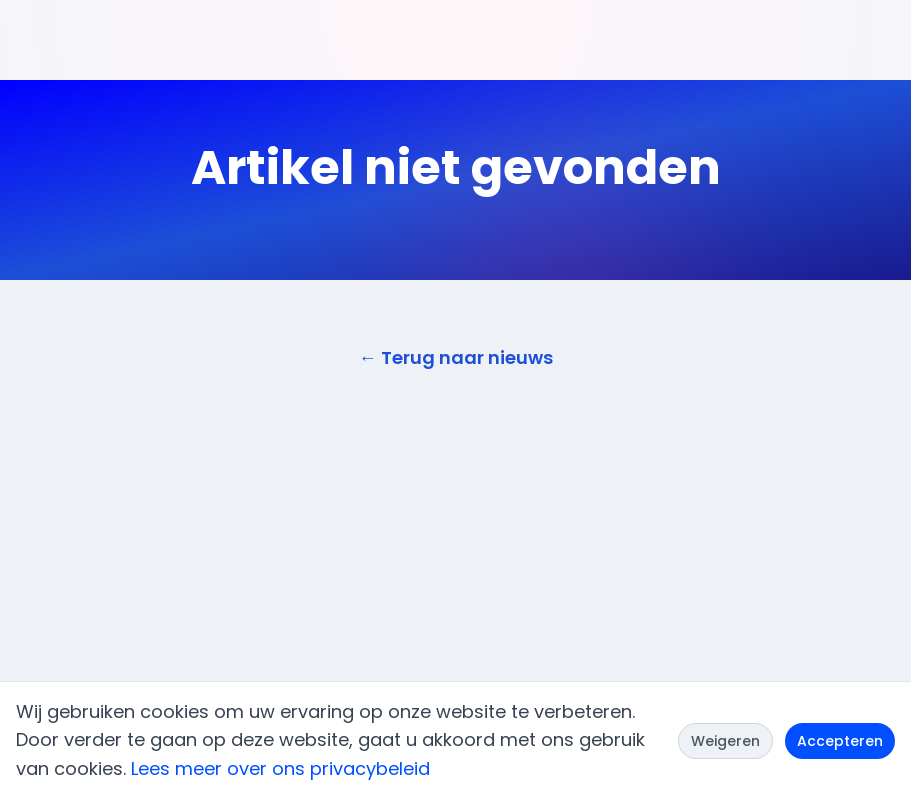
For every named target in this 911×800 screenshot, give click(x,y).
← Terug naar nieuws (456, 357)
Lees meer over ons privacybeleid (280, 768)
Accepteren (840, 741)
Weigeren (725, 741)
